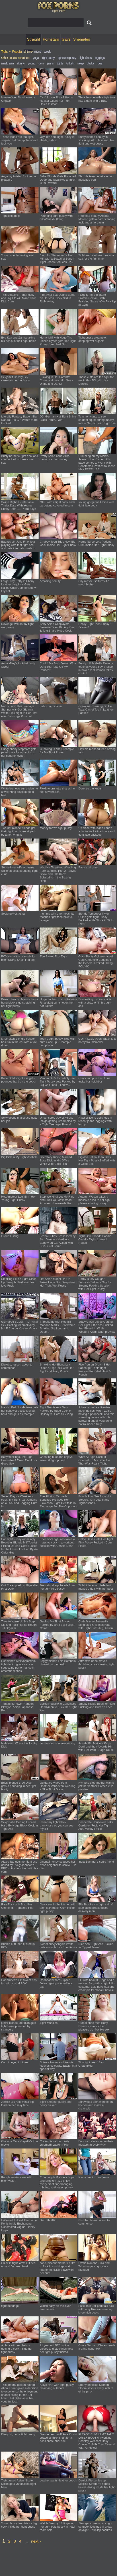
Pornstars (51, 39)
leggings (100, 58)
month (38, 51)
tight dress (86, 58)
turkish (70, 63)
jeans (50, 63)
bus (100, 63)
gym (41, 63)
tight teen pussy (67, 58)
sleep (80, 63)
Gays (66, 39)
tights (60, 63)
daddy (90, 63)
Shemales (81, 39)
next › (36, 2541)
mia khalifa (7, 63)
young (31, 63)
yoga (36, 58)
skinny (21, 63)
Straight (33, 39)
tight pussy (48, 58)
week (47, 51)
